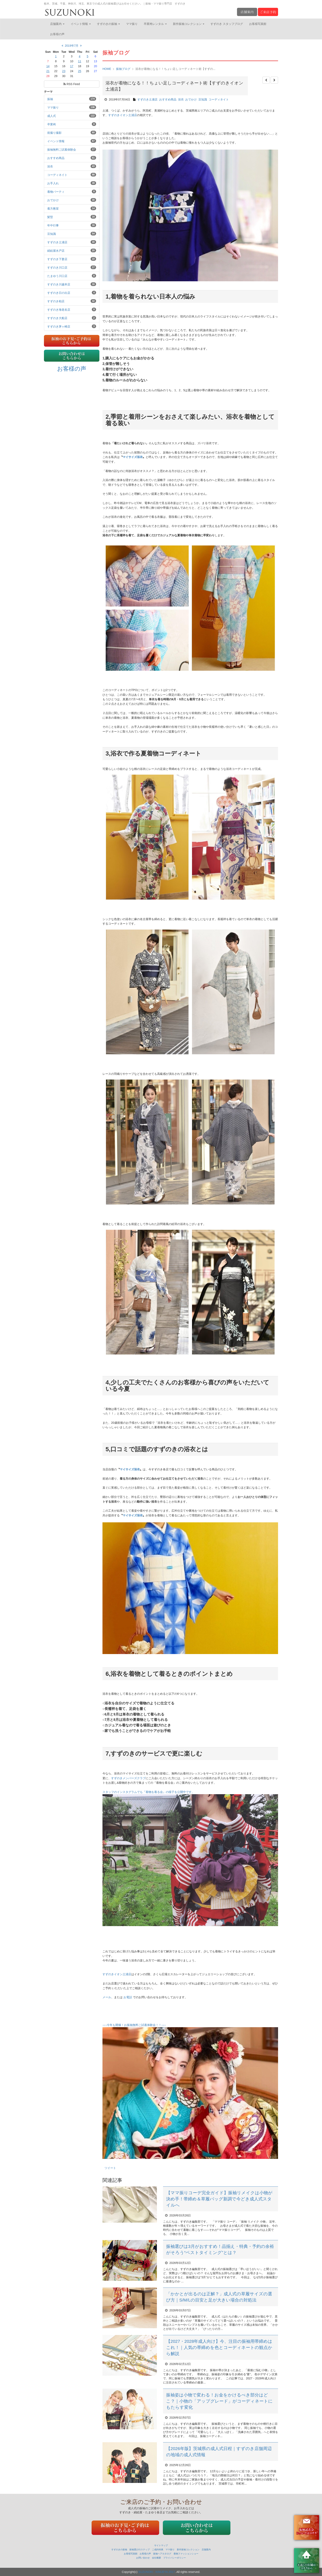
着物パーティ (55, 191)
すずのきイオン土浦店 (122, 115)
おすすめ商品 (55, 158)
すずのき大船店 (57, 318)
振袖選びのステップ (139, 2549)
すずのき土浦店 (57, 242)
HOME (106, 68)
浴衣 (50, 166)
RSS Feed (71, 84)
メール (106, 1997)
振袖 (50, 99)
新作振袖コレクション (189, 23)
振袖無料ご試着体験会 (61, 149)
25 (79, 71)
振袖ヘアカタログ (162, 2553)
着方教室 (53, 208)
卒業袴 (51, 124)
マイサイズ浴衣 (133, 457)
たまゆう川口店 (57, 276)
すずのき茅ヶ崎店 (58, 326)
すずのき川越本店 (58, 284)
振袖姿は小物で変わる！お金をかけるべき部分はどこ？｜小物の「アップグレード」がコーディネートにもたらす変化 (219, 2401)
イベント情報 (81, 23)
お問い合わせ (143, 2557)
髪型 (50, 217)
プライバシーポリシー (174, 2557)
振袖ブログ (123, 68)
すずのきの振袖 (108, 23)
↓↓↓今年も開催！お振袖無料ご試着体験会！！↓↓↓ (190, 2091)
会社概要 (156, 2557)
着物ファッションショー (186, 2553)
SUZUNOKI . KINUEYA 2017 (156, 2572)
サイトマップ (161, 2545)
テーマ (48, 91)
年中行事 (53, 225)
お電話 (127, 1997)
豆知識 (51, 233)
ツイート (110, 2168)
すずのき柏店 (55, 301)
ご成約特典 (157, 2549)
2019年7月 (72, 45)
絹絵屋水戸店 (55, 250)
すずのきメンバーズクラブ (128, 1778)
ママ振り (132, 23)
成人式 (51, 116)
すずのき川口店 (57, 267)
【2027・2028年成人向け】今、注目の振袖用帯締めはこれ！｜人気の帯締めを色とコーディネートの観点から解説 (219, 2347)
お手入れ (53, 183)
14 (47, 66)
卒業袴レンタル (155, 23)
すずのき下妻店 (57, 259)
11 (79, 61)
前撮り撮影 (54, 132)
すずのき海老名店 (58, 309)
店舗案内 (57, 23)
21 (47, 71)
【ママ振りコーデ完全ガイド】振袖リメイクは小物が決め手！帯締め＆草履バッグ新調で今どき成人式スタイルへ (219, 2198)
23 (64, 71)
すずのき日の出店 (58, 292)
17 (71, 66)
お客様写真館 (257, 23)
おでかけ (53, 200)
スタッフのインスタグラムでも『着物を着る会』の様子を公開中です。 (190, 1858)
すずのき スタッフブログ (226, 23)
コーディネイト (57, 175)
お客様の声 (57, 34)
